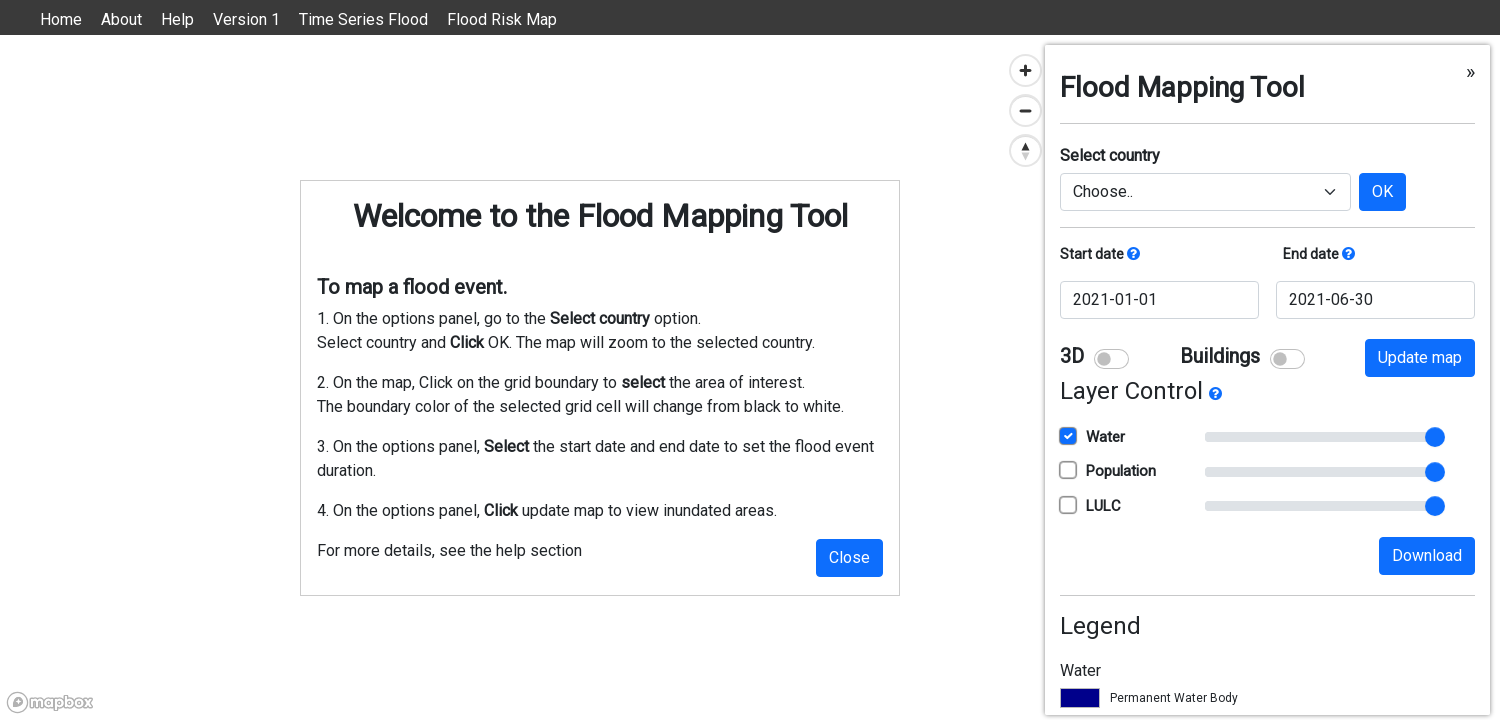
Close (849, 557)
